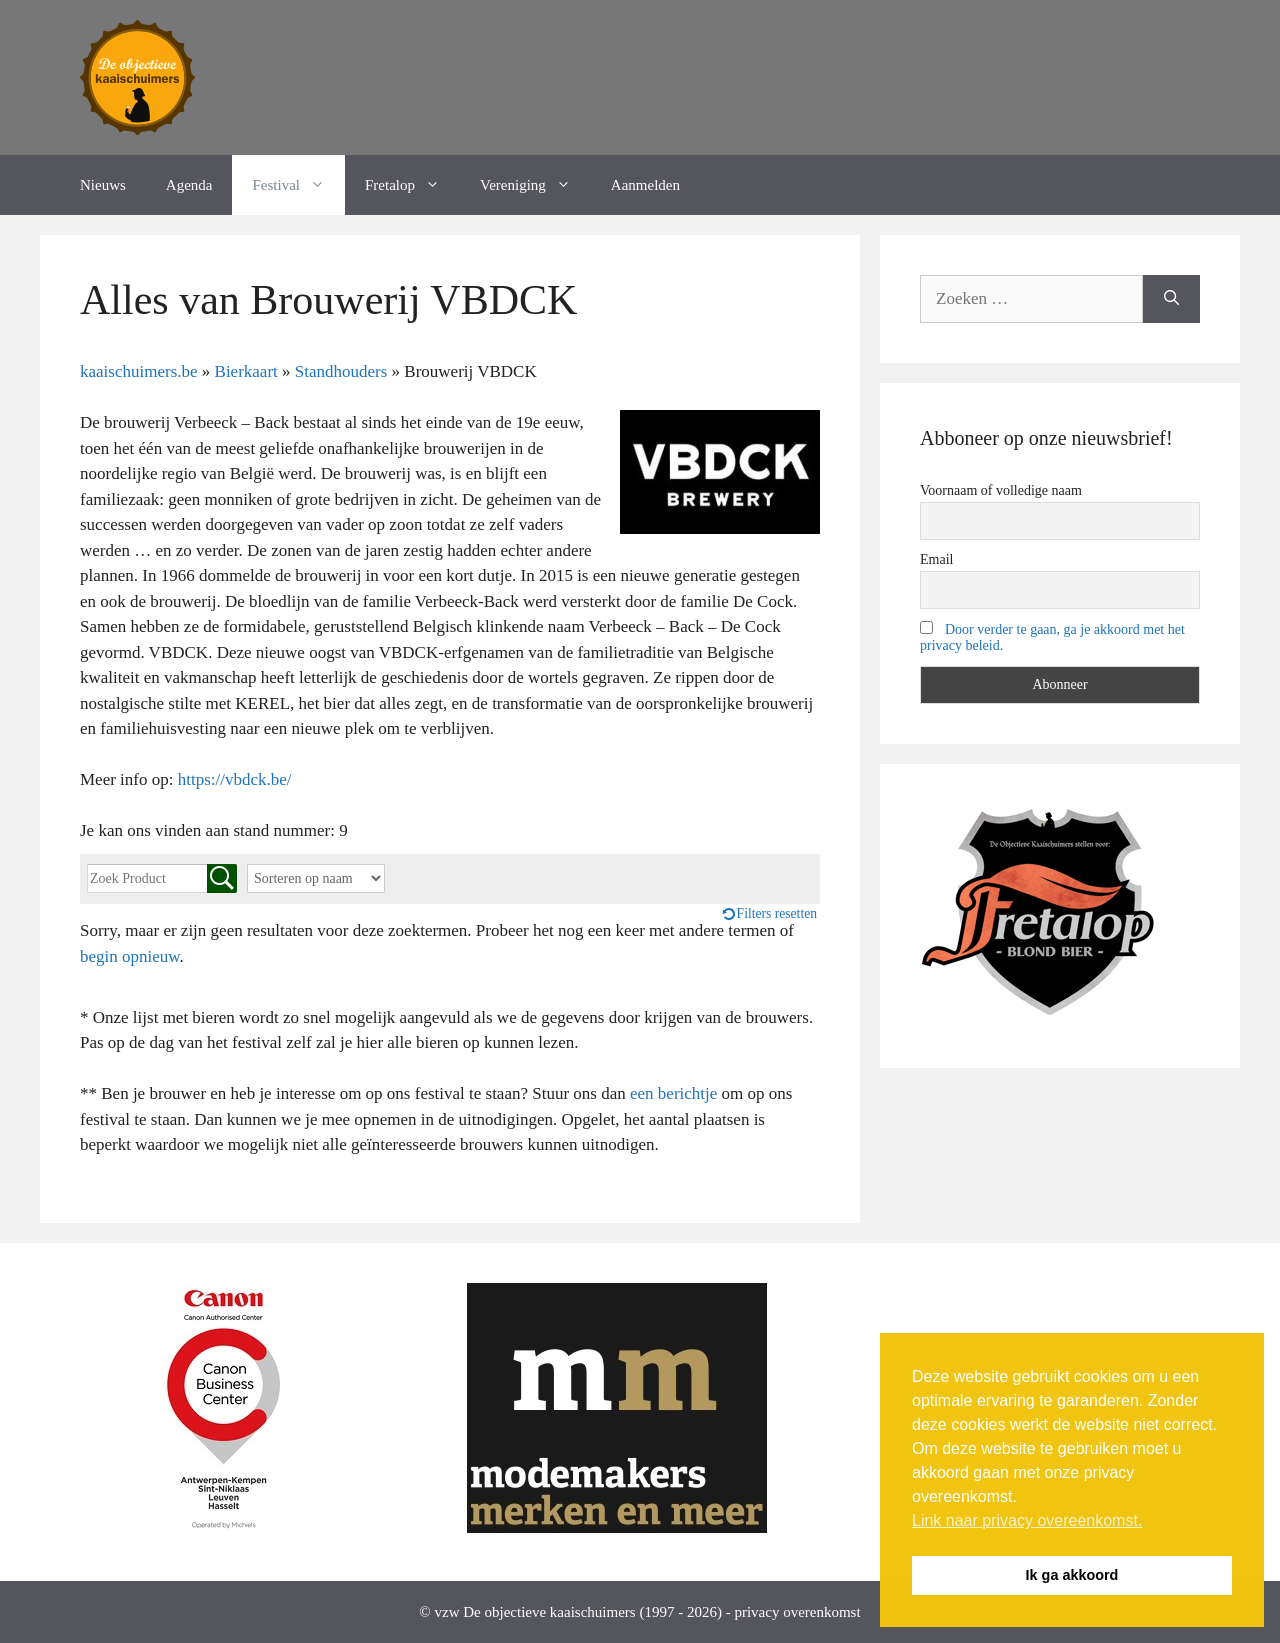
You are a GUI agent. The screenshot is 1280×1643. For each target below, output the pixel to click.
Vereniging (535, 185)
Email (936, 559)
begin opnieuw (129, 956)
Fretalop (412, 185)
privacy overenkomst (797, 1612)
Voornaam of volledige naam (1001, 490)
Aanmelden (645, 185)
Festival (298, 185)
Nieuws (103, 185)
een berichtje (673, 1093)
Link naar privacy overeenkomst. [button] (1027, 1520)
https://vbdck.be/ (235, 779)
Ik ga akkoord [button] (1072, 1575)
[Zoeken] (1171, 299)
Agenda (189, 185)
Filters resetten (777, 913)
